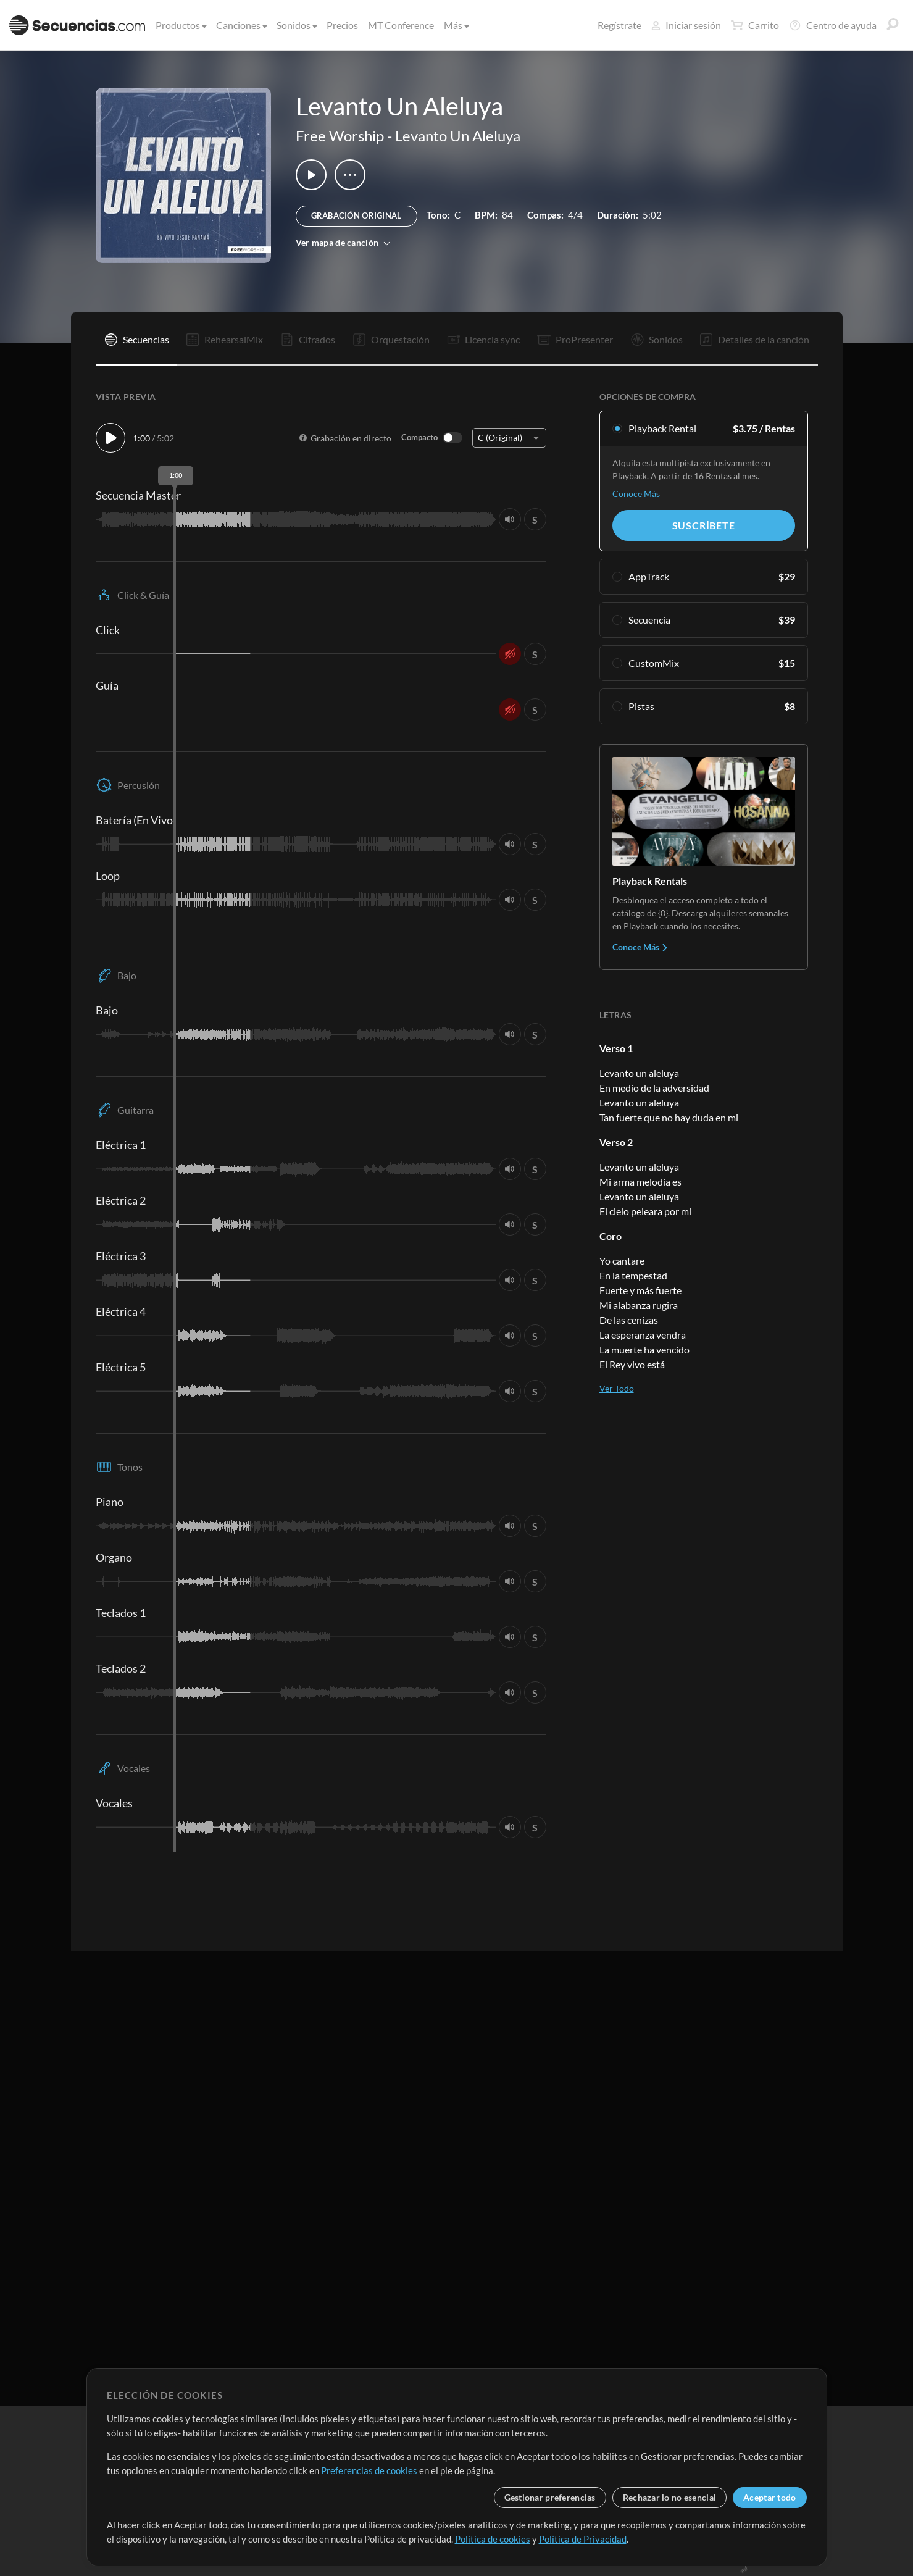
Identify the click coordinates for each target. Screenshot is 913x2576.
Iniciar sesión (686, 25)
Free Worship (340, 135)
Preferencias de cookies (369, 2470)
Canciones (240, 25)
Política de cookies (492, 2539)
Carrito (755, 25)
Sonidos (296, 25)
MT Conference (401, 25)
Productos (180, 25)
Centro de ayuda (833, 25)
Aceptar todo (769, 2497)
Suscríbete (703, 525)
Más (455, 25)
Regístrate (619, 25)
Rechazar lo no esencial (669, 2497)
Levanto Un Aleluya (457, 135)
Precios (342, 25)
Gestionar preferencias (550, 2497)
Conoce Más (636, 493)
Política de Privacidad (583, 2539)
